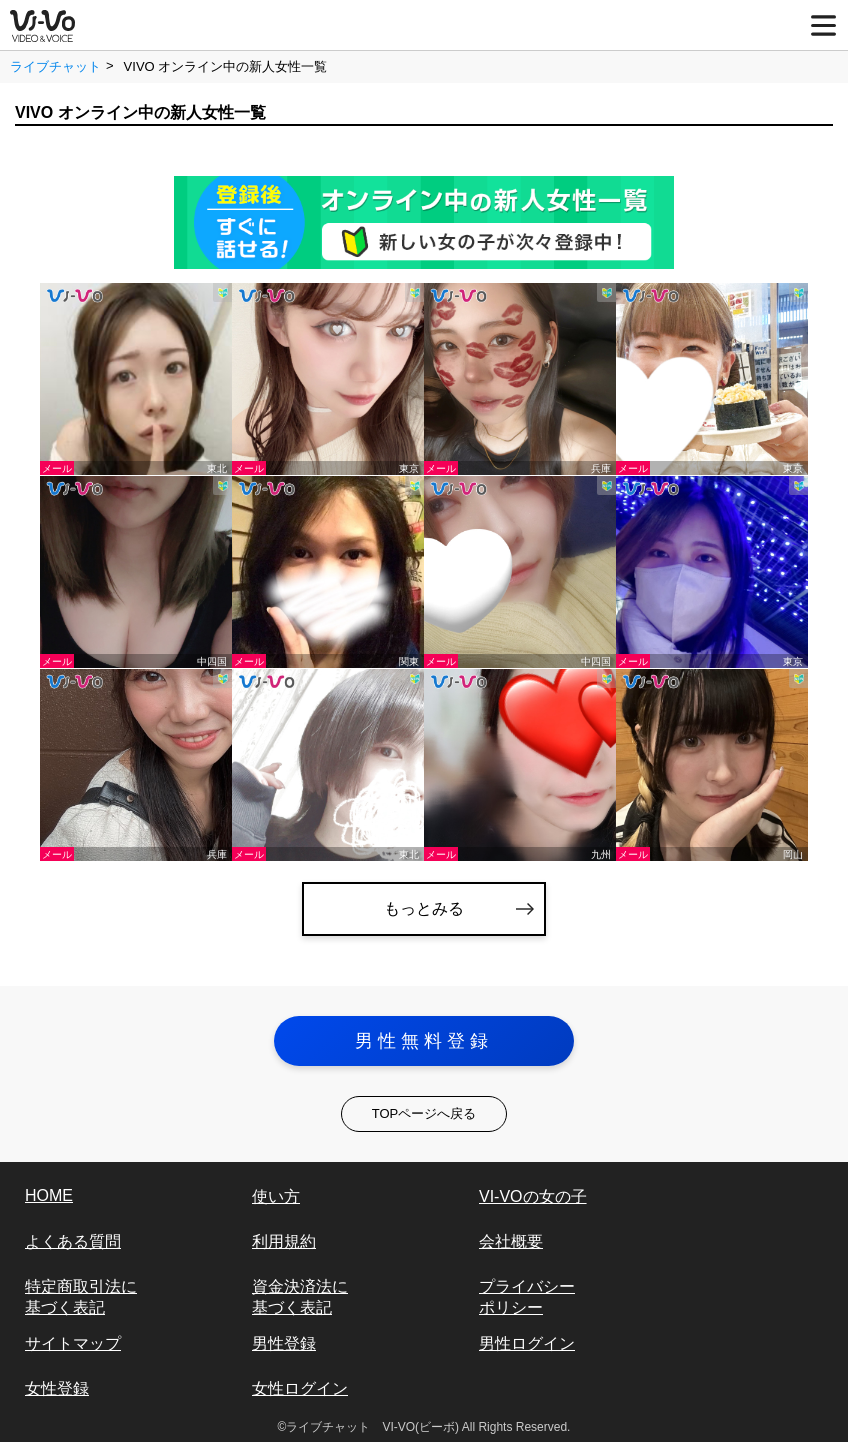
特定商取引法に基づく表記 (81, 1297)
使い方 (276, 1196)
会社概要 (511, 1241)
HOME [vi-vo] (49, 1195)
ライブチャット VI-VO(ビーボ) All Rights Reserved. (428, 1427)
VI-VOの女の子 (533, 1196)
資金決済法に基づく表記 (300, 1297)
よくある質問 (73, 1241)
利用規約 (284, 1241)
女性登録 (57, 1388)
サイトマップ (73, 1343)
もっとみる (424, 908)
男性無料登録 (424, 1041)
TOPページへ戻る (424, 1113)
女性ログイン (300, 1388)
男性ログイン (527, 1343)
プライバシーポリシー (527, 1297)
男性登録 (284, 1343)
